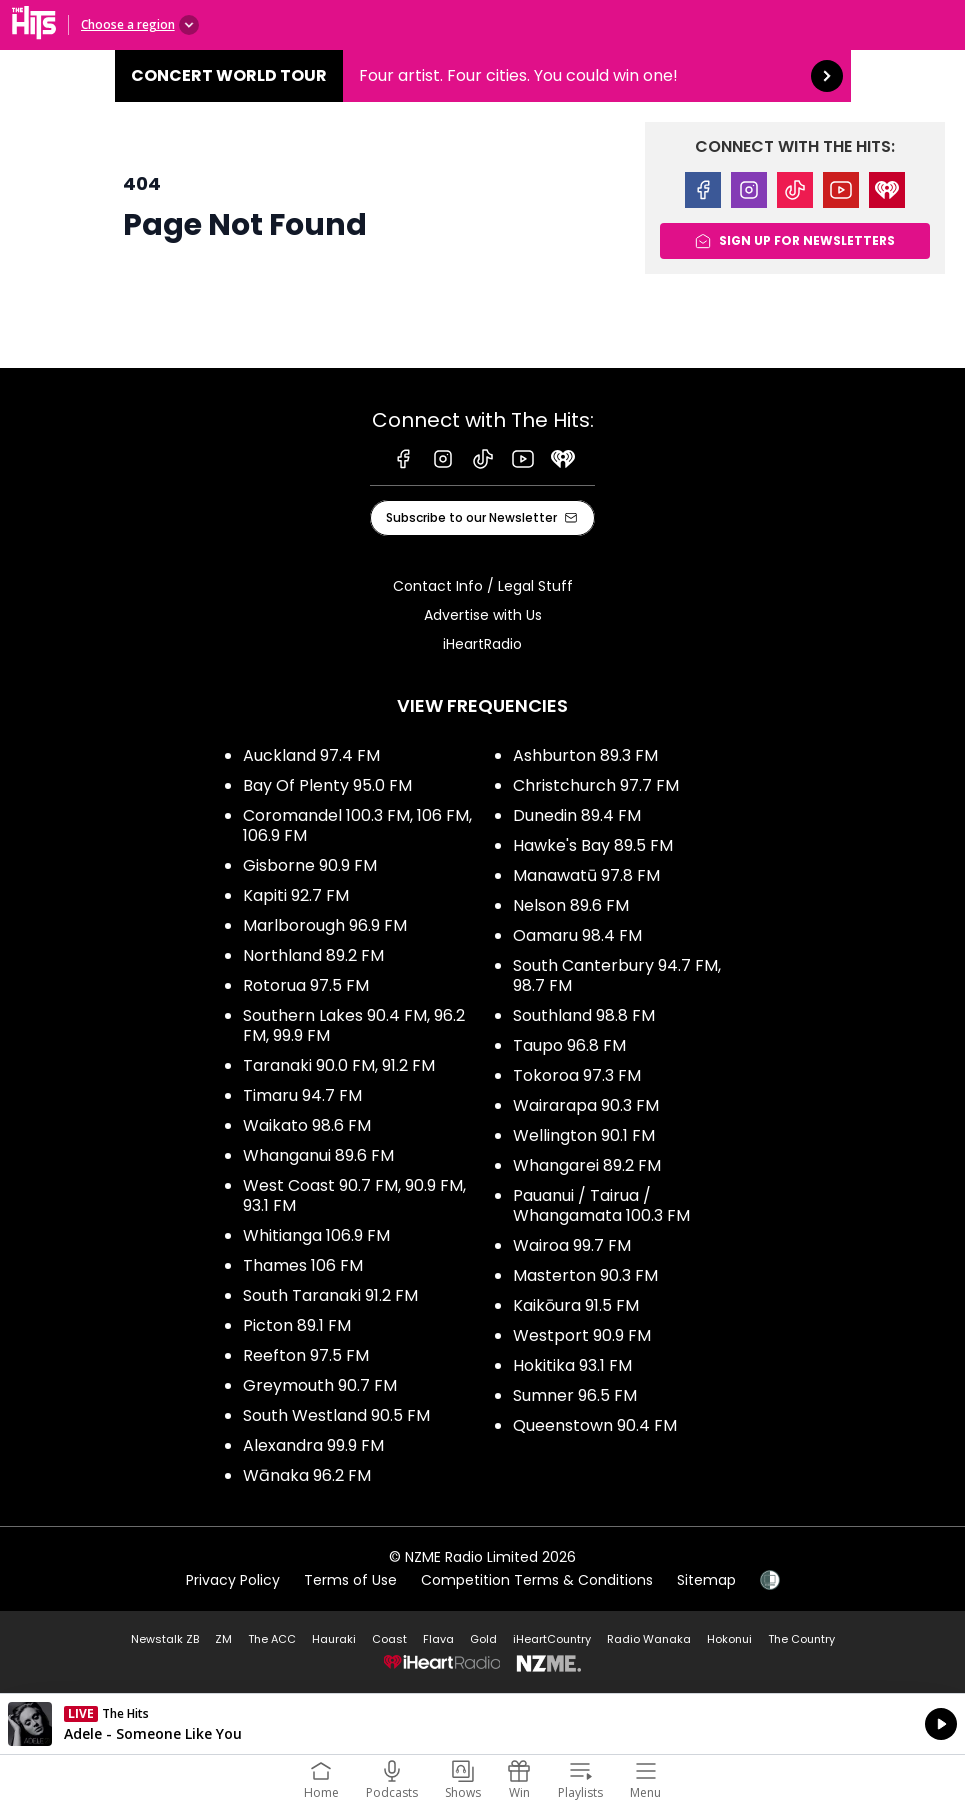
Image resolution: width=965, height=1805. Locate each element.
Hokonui (729, 1639)
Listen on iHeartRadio (482, 1724)
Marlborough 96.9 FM (325, 925)
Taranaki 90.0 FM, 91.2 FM (339, 1065)
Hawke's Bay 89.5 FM (593, 845)
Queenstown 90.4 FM (595, 1425)
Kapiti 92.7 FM (296, 895)
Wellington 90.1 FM (584, 1135)
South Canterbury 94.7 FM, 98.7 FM (617, 975)
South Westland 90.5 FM (336, 1415)
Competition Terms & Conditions (537, 1580)
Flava (438, 1639)
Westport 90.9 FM (582, 1335)
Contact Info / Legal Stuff (483, 586)
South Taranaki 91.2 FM (330, 1295)
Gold (483, 1639)
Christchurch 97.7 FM (596, 785)
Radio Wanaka (649, 1639)
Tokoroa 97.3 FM (577, 1075)
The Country (801, 1639)
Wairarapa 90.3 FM (586, 1105)
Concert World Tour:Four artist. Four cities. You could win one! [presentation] (483, 76)
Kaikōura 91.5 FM (576, 1305)
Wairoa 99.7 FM (572, 1245)
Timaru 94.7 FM (302, 1095)
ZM (223, 1639)
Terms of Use (350, 1580)
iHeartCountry (552, 1639)
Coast (389, 1639)
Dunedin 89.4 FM (577, 815)
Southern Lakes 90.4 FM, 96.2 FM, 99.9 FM (354, 1025)
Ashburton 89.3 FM (585, 755)
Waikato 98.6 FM (307, 1125)
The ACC (272, 1639)
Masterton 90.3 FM (585, 1275)
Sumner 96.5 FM (575, 1395)
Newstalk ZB (165, 1639)
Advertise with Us (483, 615)
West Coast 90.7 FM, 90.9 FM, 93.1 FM (354, 1195)
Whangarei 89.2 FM (587, 1165)
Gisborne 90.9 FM (310, 865)
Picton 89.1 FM (297, 1325)
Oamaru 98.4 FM (577, 935)
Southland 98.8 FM (584, 1015)
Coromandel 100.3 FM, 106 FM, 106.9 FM (357, 825)
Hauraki (334, 1639)
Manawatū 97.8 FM (586, 875)
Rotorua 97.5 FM (306, 985)
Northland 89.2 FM (313, 955)
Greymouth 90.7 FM (320, 1385)
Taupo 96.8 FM (569, 1045)
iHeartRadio (482, 644)
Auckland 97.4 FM (311, 755)
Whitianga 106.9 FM (316, 1235)
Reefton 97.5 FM (306, 1355)
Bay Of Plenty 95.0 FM (327, 785)
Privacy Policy (233, 1580)
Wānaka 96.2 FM (307, 1475)
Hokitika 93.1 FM (572, 1365)
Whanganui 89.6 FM (318, 1155)
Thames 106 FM (303, 1265)
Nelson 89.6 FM (571, 905)
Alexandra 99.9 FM (313, 1445)
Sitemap (706, 1580)
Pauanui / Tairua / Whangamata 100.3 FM (601, 1205)
